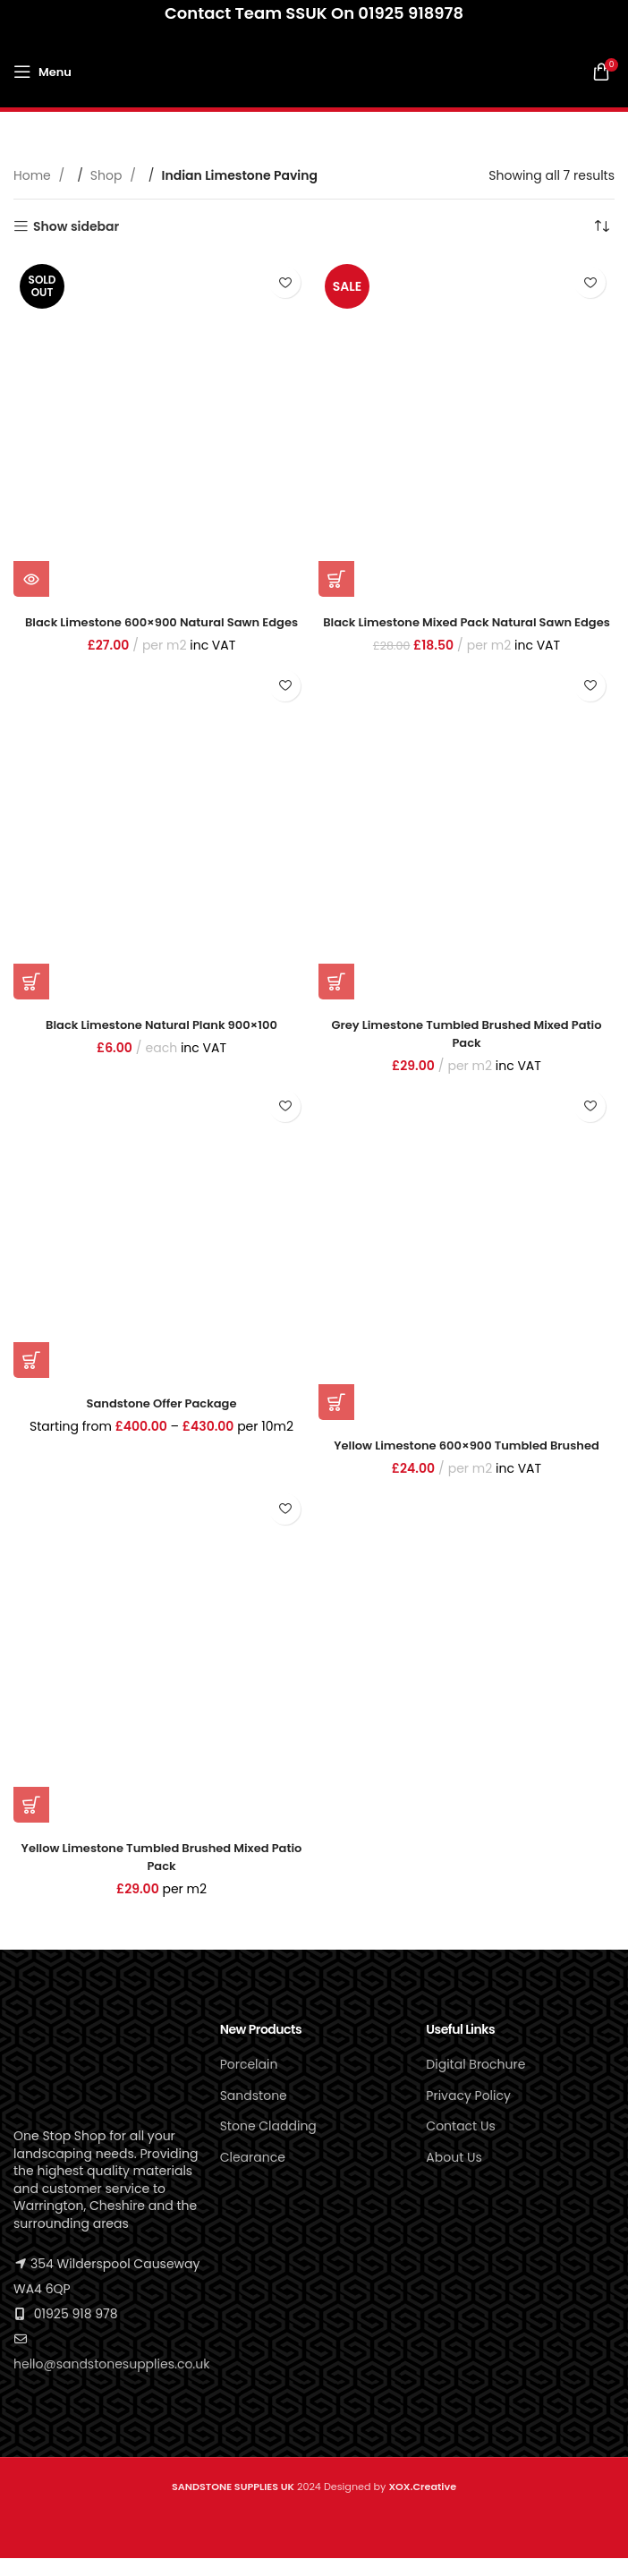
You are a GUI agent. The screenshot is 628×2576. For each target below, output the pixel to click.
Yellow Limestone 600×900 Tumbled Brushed (466, 1463)
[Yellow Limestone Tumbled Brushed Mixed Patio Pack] (161, 1670)
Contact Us (460, 2144)
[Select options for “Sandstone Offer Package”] (31, 1377)
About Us (453, 2175)
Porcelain (249, 2082)
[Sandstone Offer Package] (161, 1247)
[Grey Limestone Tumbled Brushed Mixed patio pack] (466, 847)
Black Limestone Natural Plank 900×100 (161, 1042)
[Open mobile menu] (42, 71)
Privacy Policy (468, 2112)
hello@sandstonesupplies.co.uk (111, 2381)
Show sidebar (76, 226)
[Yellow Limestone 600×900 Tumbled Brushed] (466, 1268)
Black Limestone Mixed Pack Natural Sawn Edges (466, 631)
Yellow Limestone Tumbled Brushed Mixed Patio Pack (162, 1874)
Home (34, 175)
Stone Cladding (268, 2144)
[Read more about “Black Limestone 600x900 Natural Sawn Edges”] (31, 579)
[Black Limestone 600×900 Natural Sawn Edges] (161, 427)
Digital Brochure (475, 2082)
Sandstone (253, 2112)
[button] (336, 579)
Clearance (252, 2175)
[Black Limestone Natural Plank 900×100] (161, 847)
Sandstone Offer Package (161, 1420)
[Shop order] (601, 226)
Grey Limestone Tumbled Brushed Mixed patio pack (466, 1051)
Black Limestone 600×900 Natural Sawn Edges (162, 622)
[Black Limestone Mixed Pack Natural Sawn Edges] (466, 427)
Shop (107, 175)
